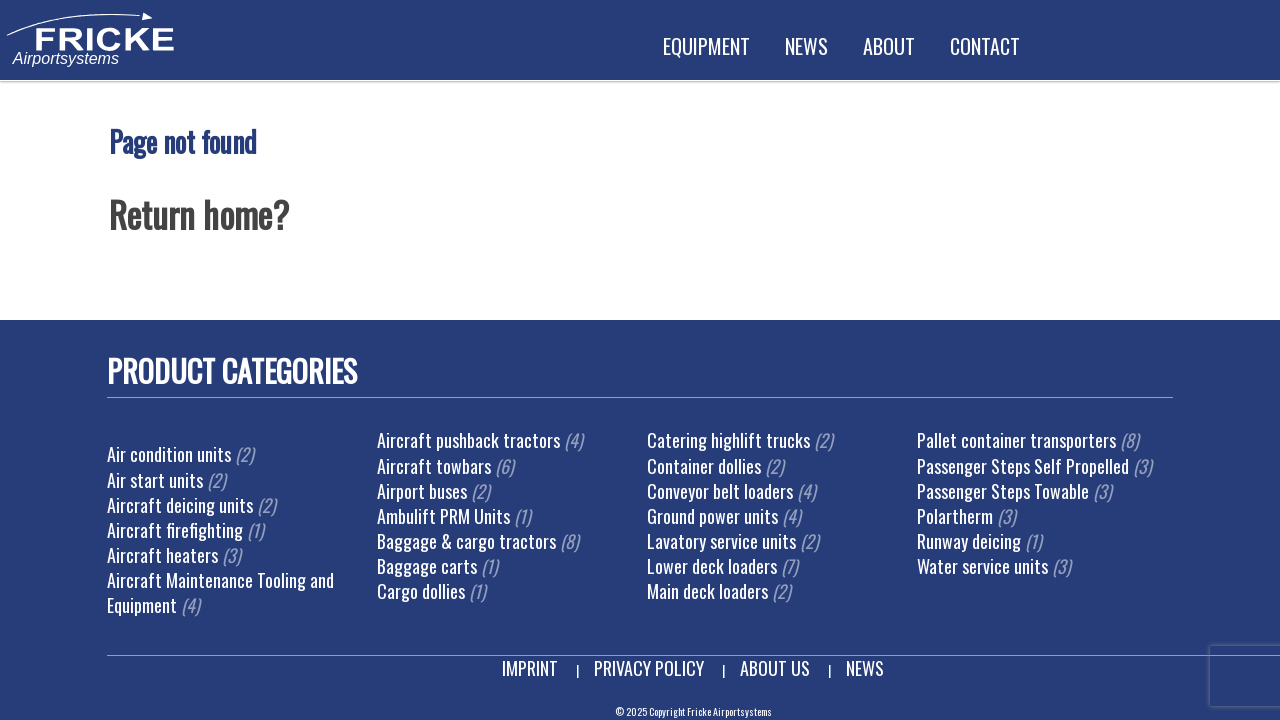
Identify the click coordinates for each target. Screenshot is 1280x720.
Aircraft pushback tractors (468, 440)
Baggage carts (427, 566)
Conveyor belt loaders (720, 491)
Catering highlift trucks (728, 440)
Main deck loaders (707, 591)
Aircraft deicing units (180, 505)
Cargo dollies (421, 591)
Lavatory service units (721, 541)
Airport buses (422, 491)
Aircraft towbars (434, 466)
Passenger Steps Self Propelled (1023, 466)
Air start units (155, 480)
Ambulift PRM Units (443, 516)
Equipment (706, 46)
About (889, 46)
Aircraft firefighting (175, 530)
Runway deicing (969, 541)
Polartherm (955, 516)
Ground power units (712, 516)
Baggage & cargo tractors (466, 541)
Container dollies (704, 466)
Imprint (530, 668)
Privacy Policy (649, 668)
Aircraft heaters (162, 555)
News (806, 46)
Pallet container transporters (1016, 440)
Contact (985, 46)
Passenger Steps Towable (1003, 491)
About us (775, 668)
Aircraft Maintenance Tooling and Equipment (220, 592)
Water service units (982, 566)
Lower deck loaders (712, 566)
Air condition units (169, 454)
